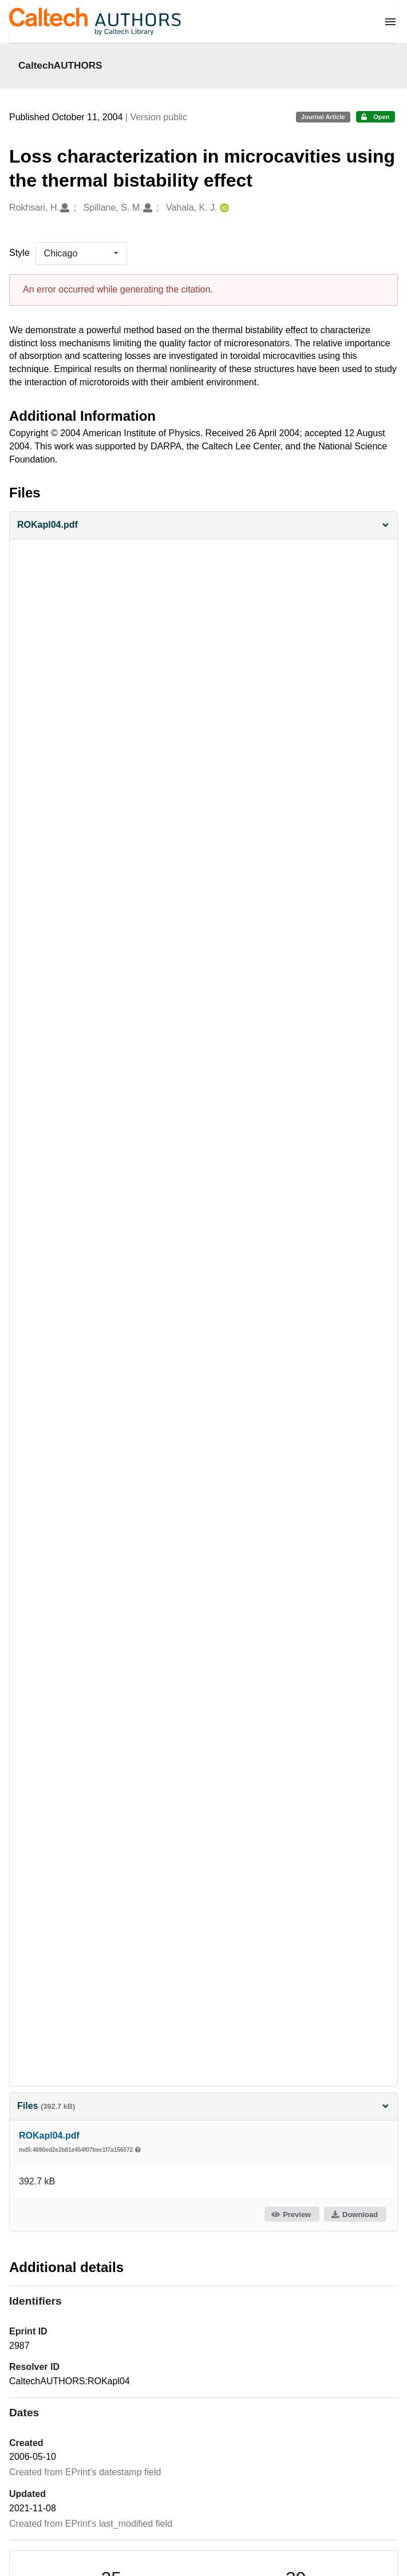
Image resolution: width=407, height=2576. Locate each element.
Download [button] (354, 2214)
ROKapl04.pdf (49, 2135)
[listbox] (81, 253)
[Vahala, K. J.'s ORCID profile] (223, 208)
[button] (203, 525)
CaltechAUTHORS (60, 65)
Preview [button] (291, 2214)
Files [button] (203, 2106)
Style (19, 253)
